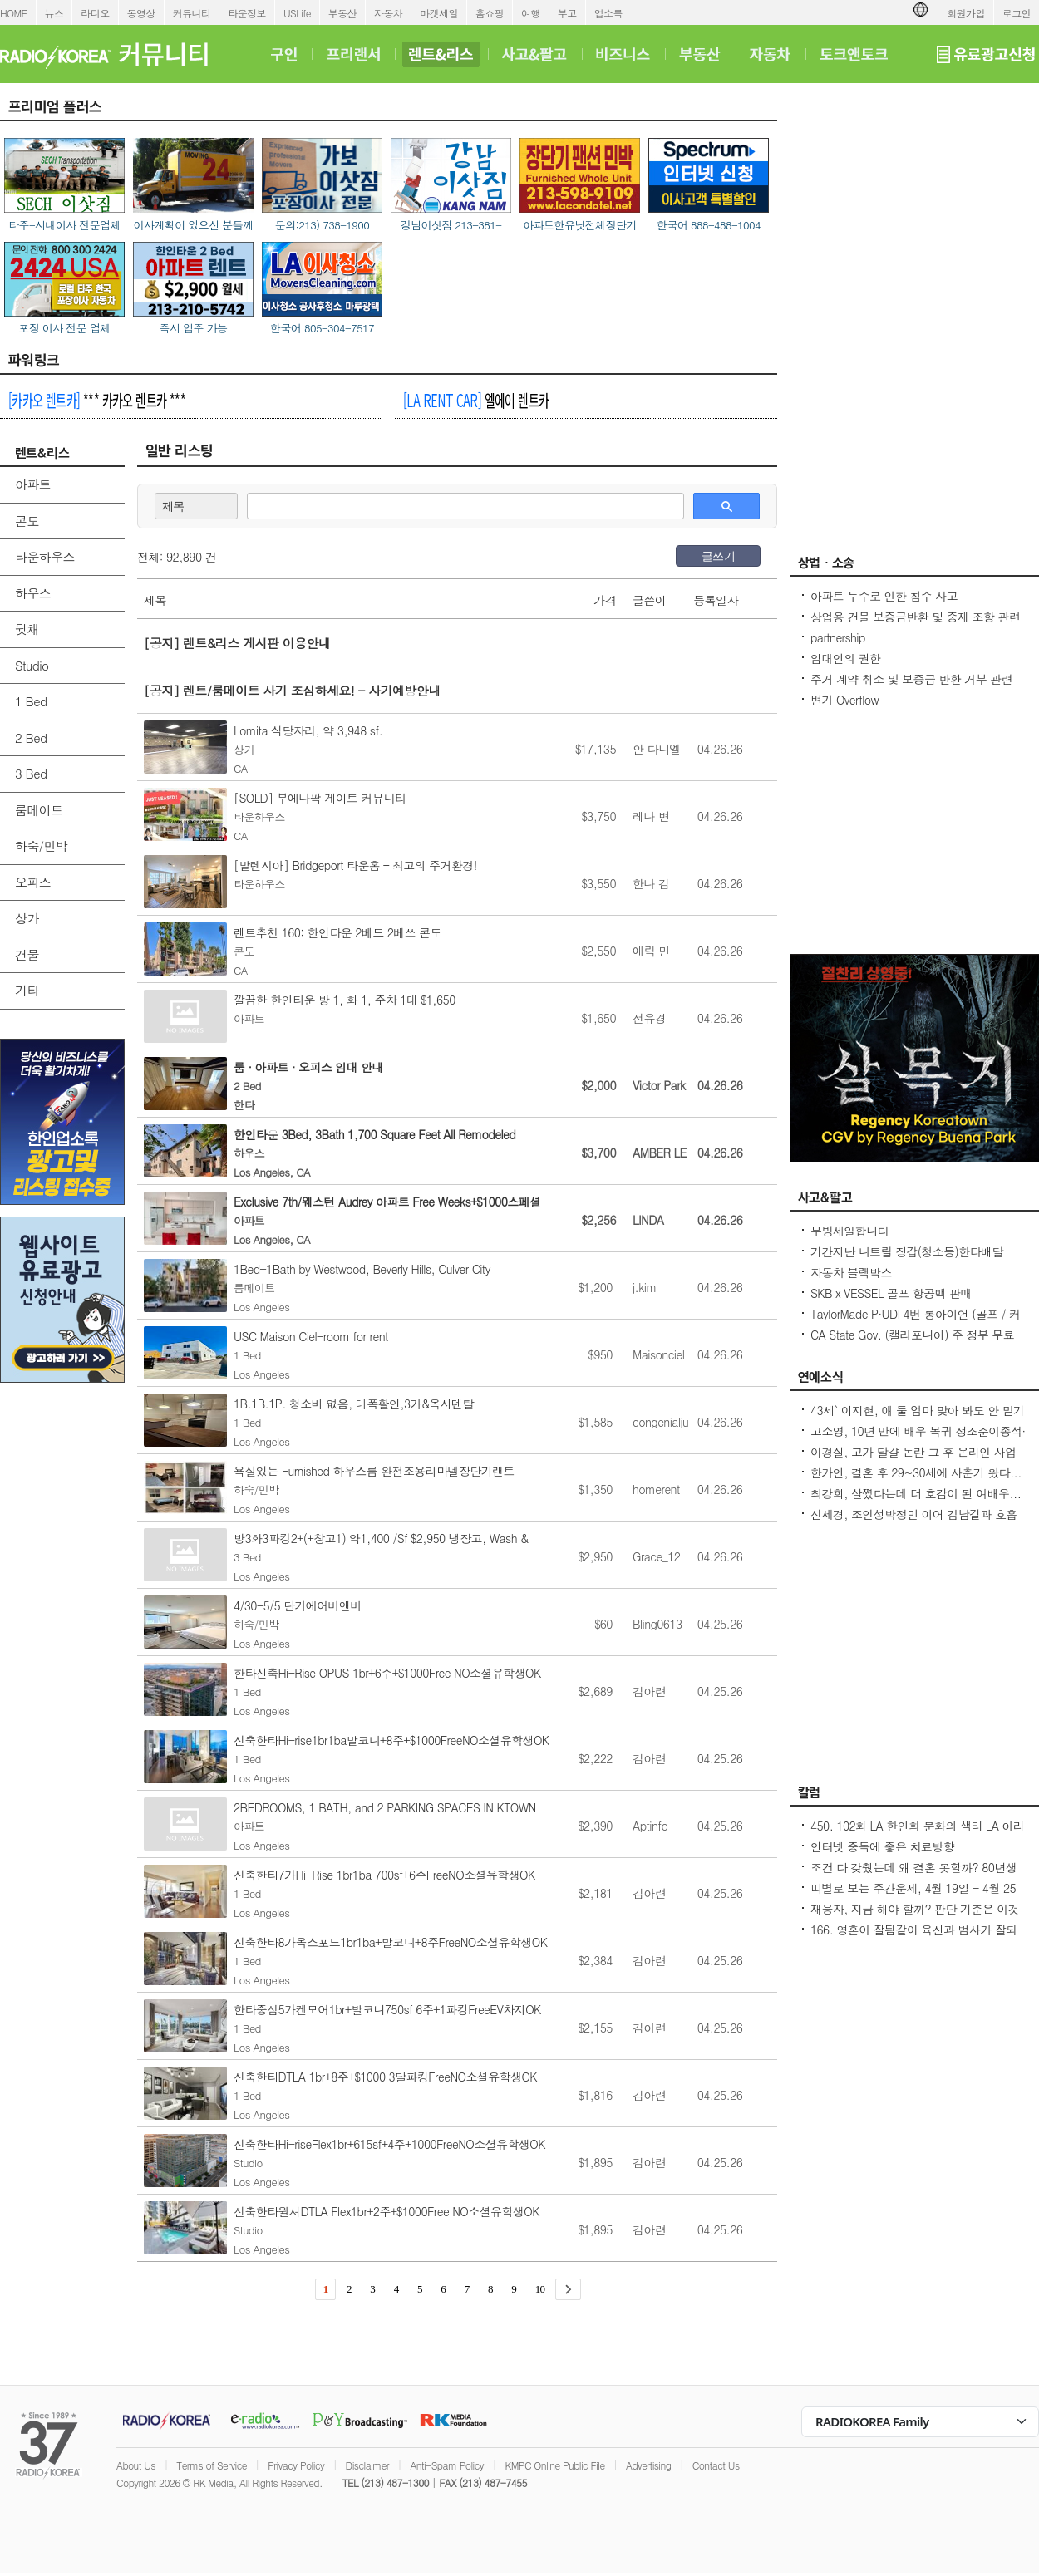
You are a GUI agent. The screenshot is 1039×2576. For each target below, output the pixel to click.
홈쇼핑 (489, 13)
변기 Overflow (844, 699)
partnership (837, 637)
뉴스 (54, 13)
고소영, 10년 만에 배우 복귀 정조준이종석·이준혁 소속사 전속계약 (918, 1439)
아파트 (33, 484)
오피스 (33, 882)
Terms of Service (211, 2465)
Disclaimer (367, 2465)
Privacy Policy (296, 2465)
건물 (27, 954)
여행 (530, 13)
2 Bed (31, 737)
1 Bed (31, 701)
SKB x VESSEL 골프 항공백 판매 (891, 1293)
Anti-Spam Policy (447, 2465)
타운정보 (247, 13)
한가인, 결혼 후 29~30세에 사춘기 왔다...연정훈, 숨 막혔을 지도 (916, 1480)
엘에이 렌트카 (476, 399)
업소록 (608, 13)
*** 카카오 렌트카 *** (96, 399)
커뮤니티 (192, 13)
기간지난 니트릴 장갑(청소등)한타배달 (906, 1251)
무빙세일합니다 (849, 1230)
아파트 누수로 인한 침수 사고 (884, 595)
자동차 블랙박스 (851, 1272)
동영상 (141, 13)
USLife (297, 13)
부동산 (342, 13)
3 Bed (31, 773)
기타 (27, 990)
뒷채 (27, 628)
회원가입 (966, 13)
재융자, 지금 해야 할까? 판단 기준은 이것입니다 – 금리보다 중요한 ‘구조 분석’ (914, 1917)
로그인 (1016, 13)
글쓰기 (718, 556)
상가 (27, 918)
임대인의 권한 (845, 658)
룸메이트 (39, 810)
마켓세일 (439, 13)
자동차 (388, 13)
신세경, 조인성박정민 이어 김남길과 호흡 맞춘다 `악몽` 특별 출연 (913, 1522)
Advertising (648, 2465)
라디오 (95, 13)
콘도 (27, 520)
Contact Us (716, 2465)
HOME (13, 13)
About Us (135, 2465)
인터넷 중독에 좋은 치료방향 (882, 1846)
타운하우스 (45, 556)
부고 (567, 13)
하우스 (33, 593)
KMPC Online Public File (554, 2465)
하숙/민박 (41, 845)
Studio (31, 665)
